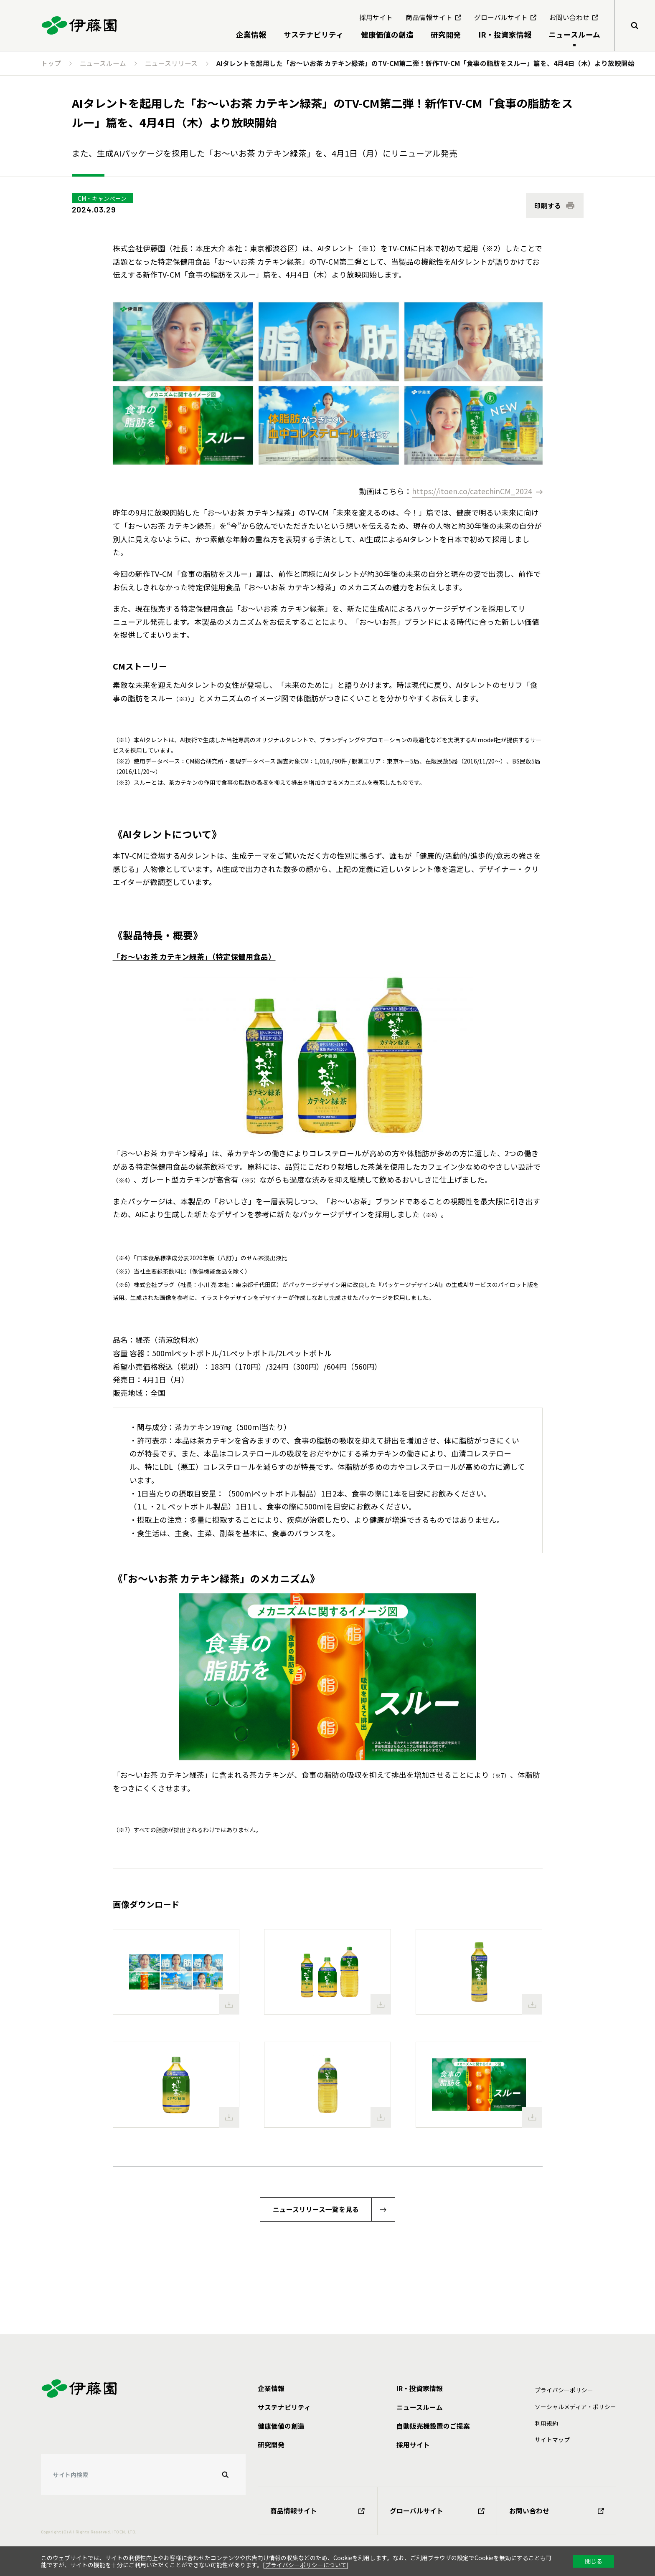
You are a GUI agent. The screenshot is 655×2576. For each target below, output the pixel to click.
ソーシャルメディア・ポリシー (575, 2406)
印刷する (547, 205)
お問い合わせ (556, 2510)
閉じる (593, 2561)
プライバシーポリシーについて (306, 2565)
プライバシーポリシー (564, 2390)
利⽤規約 (546, 2423)
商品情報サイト (317, 2510)
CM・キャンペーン (102, 198)
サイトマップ (552, 2439)
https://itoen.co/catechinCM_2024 (472, 491)
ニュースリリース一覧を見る (316, 2209)
